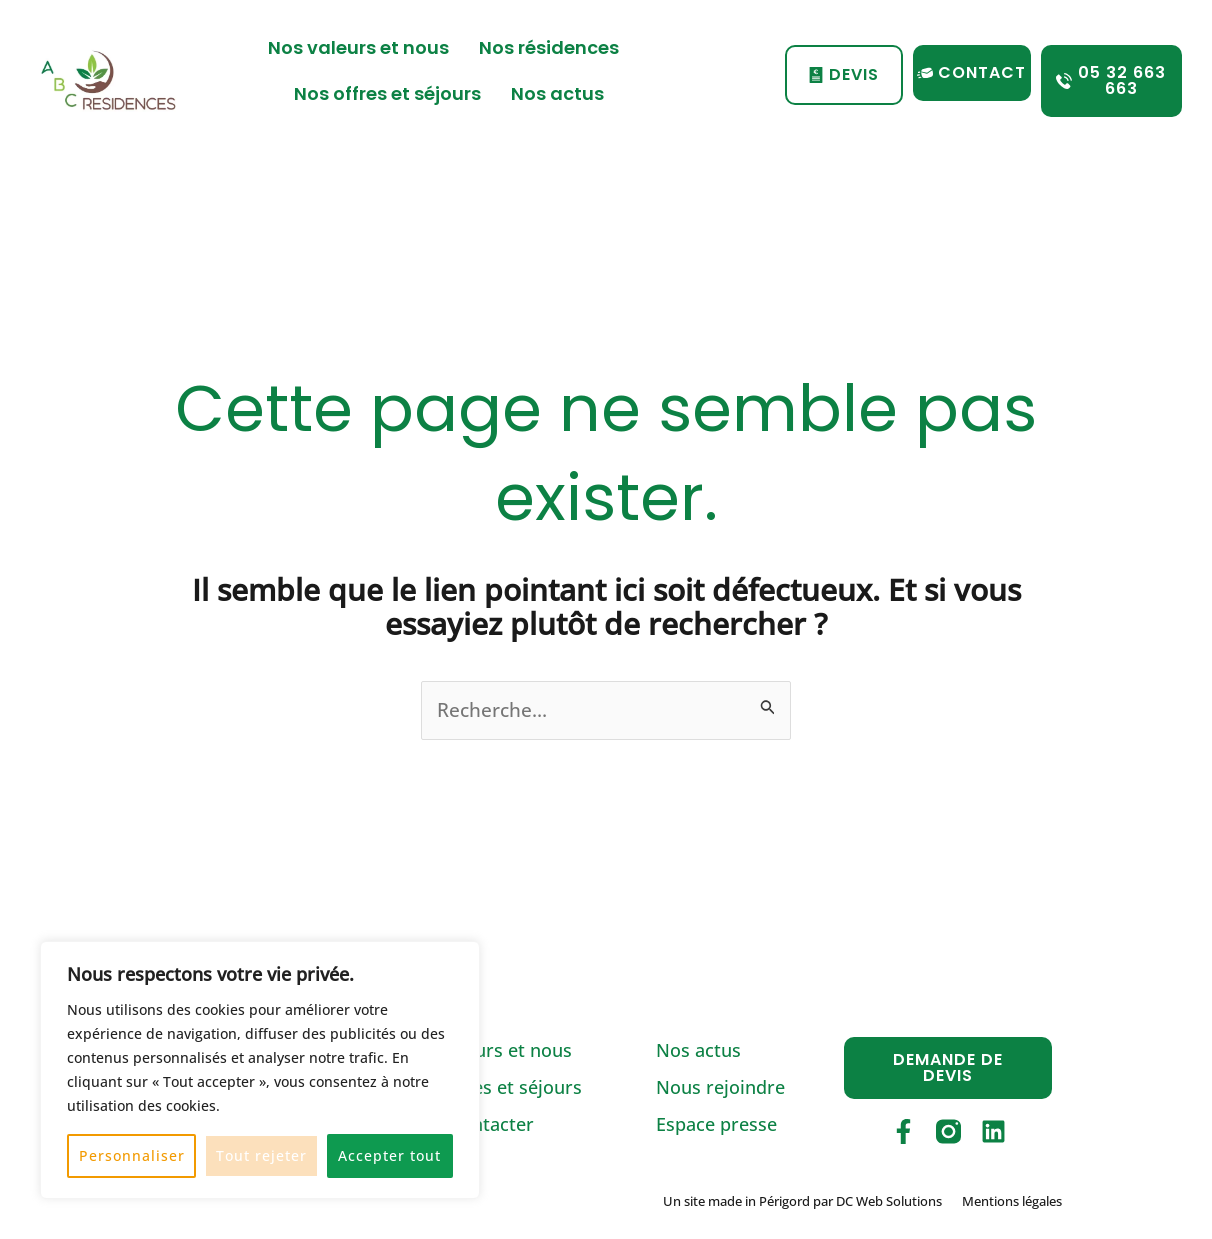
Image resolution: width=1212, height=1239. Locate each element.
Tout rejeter (261, 1155)
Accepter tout (389, 1155)
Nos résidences (554, 47)
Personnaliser (132, 1155)
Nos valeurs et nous (358, 47)
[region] (260, 1070)
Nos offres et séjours (387, 93)
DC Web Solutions (889, 1202)
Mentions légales (1012, 1202)
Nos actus (557, 93)
